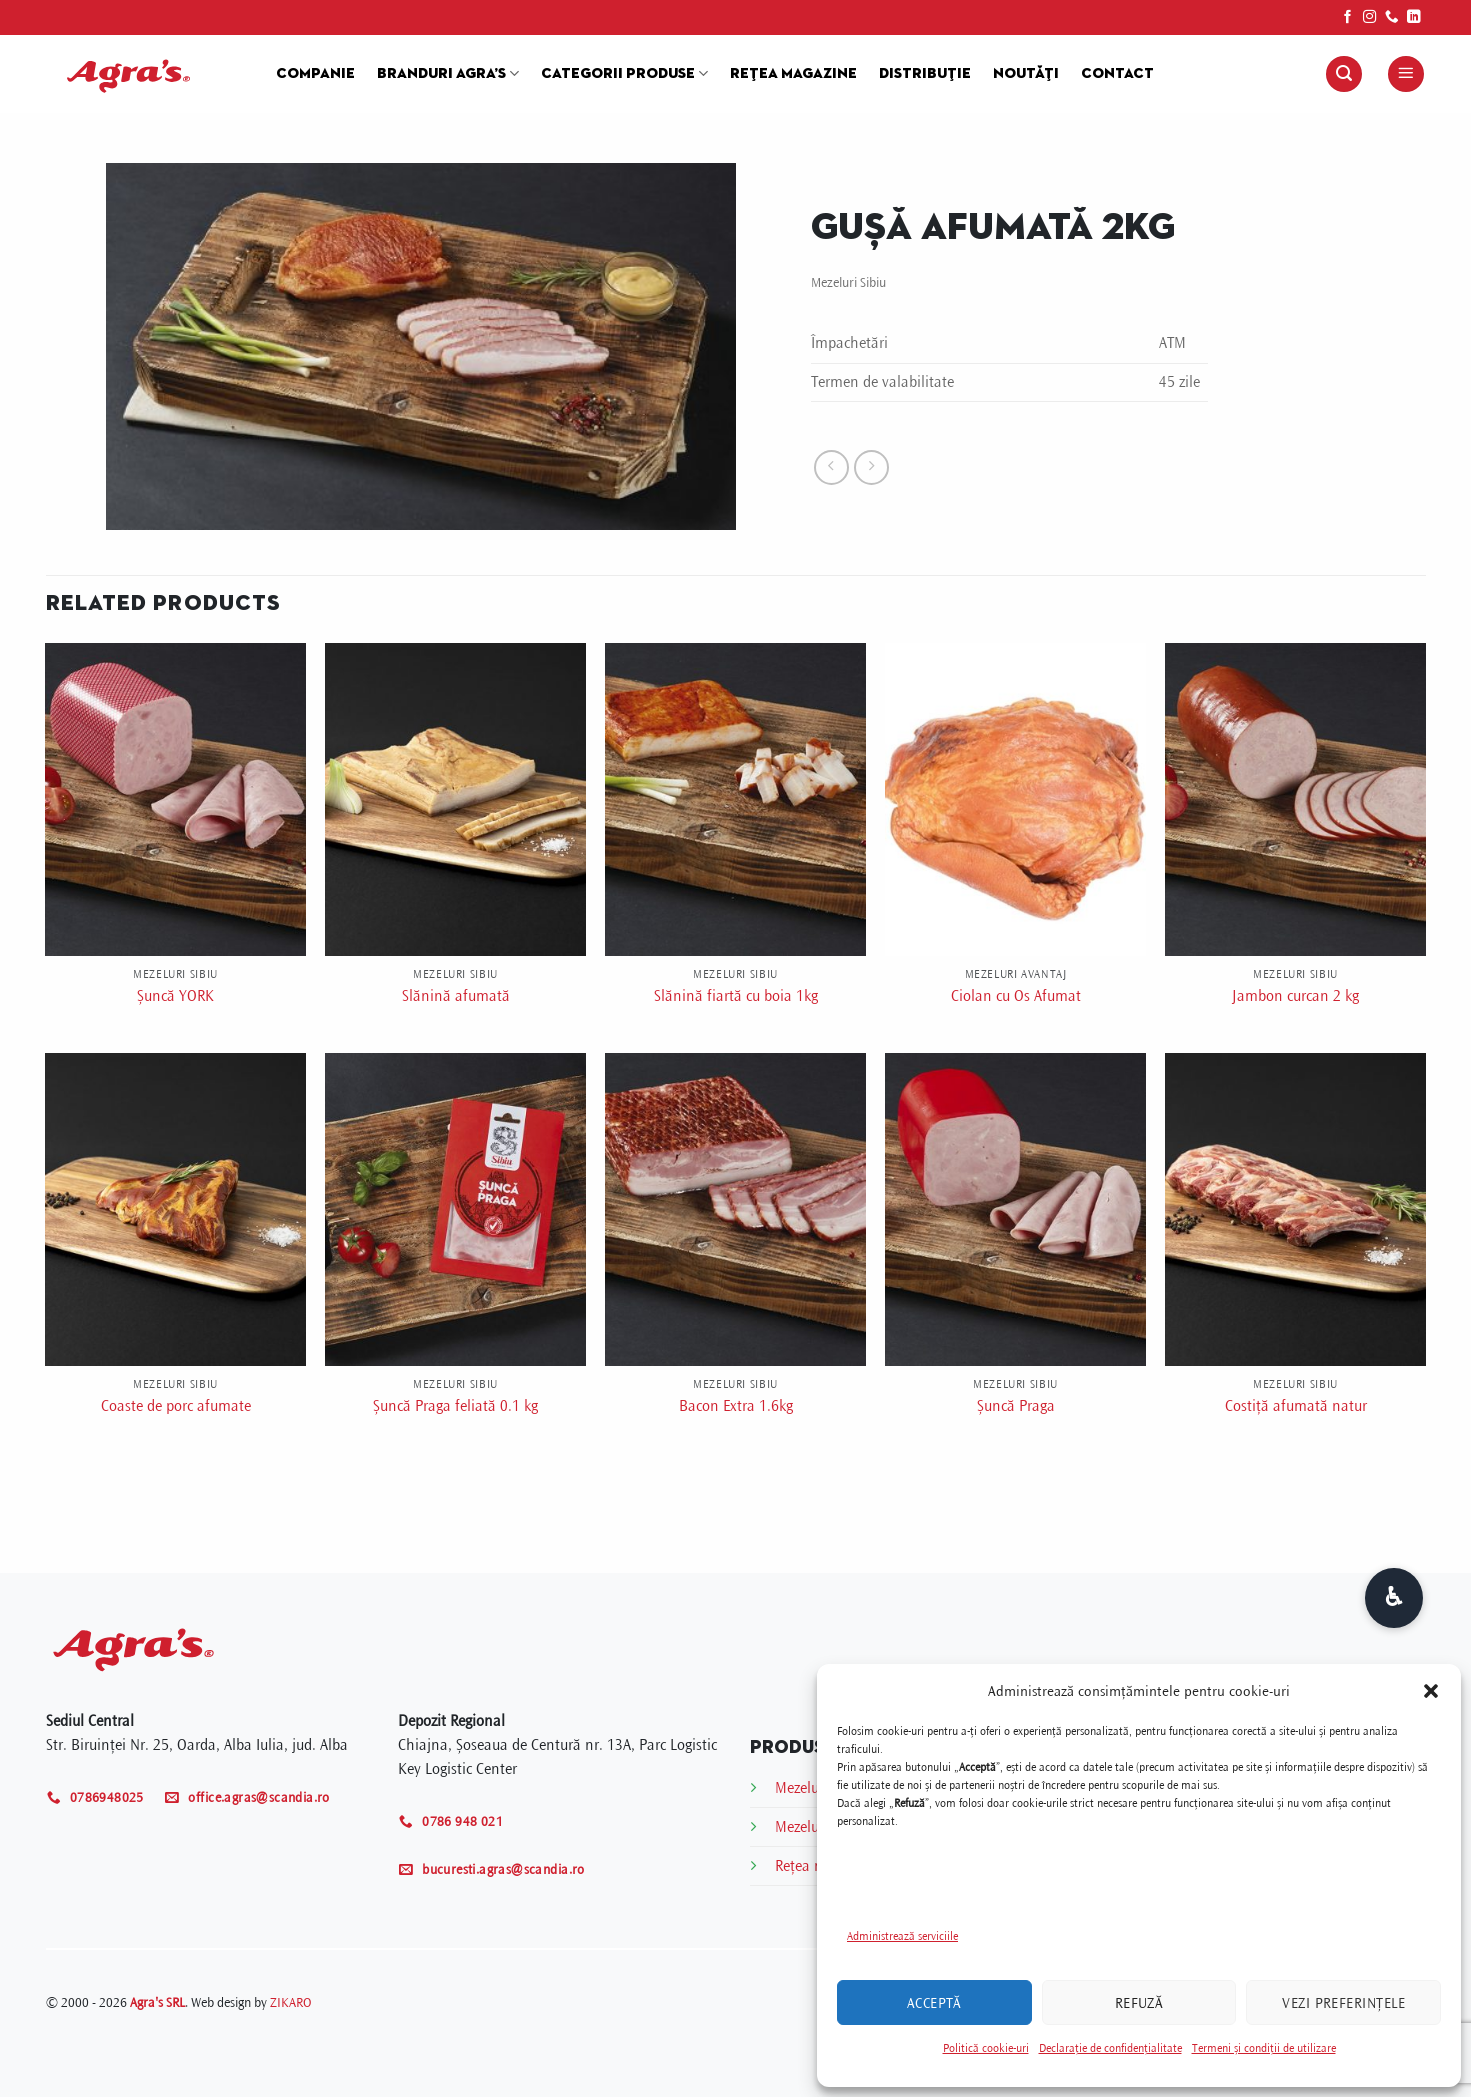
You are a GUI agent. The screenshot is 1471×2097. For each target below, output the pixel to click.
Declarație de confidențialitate (1110, 2048)
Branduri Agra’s (448, 73)
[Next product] (831, 467)
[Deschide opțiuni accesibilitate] (1394, 1598)
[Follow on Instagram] (1370, 17)
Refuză (1139, 2003)
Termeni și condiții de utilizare (1264, 2048)
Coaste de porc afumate (176, 1406)
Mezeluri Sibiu (848, 282)
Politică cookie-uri (986, 2048)
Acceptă (934, 2003)
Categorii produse (624, 73)
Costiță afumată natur (1296, 1406)
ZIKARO (290, 2002)
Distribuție (925, 74)
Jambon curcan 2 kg (1295, 996)
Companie (315, 74)
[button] (1431, 1691)
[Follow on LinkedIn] (1414, 17)
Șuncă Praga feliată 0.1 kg (455, 1406)
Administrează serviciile (902, 1936)
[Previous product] (871, 467)
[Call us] (1392, 17)
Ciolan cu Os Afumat (1016, 996)
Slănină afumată (456, 996)
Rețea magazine (793, 74)
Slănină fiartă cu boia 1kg (736, 996)
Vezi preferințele (1343, 2003)
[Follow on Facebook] (1348, 17)
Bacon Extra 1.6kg (736, 1406)
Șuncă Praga (1016, 1406)
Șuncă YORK (175, 996)
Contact (1117, 74)
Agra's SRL (157, 2002)
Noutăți (1026, 74)
